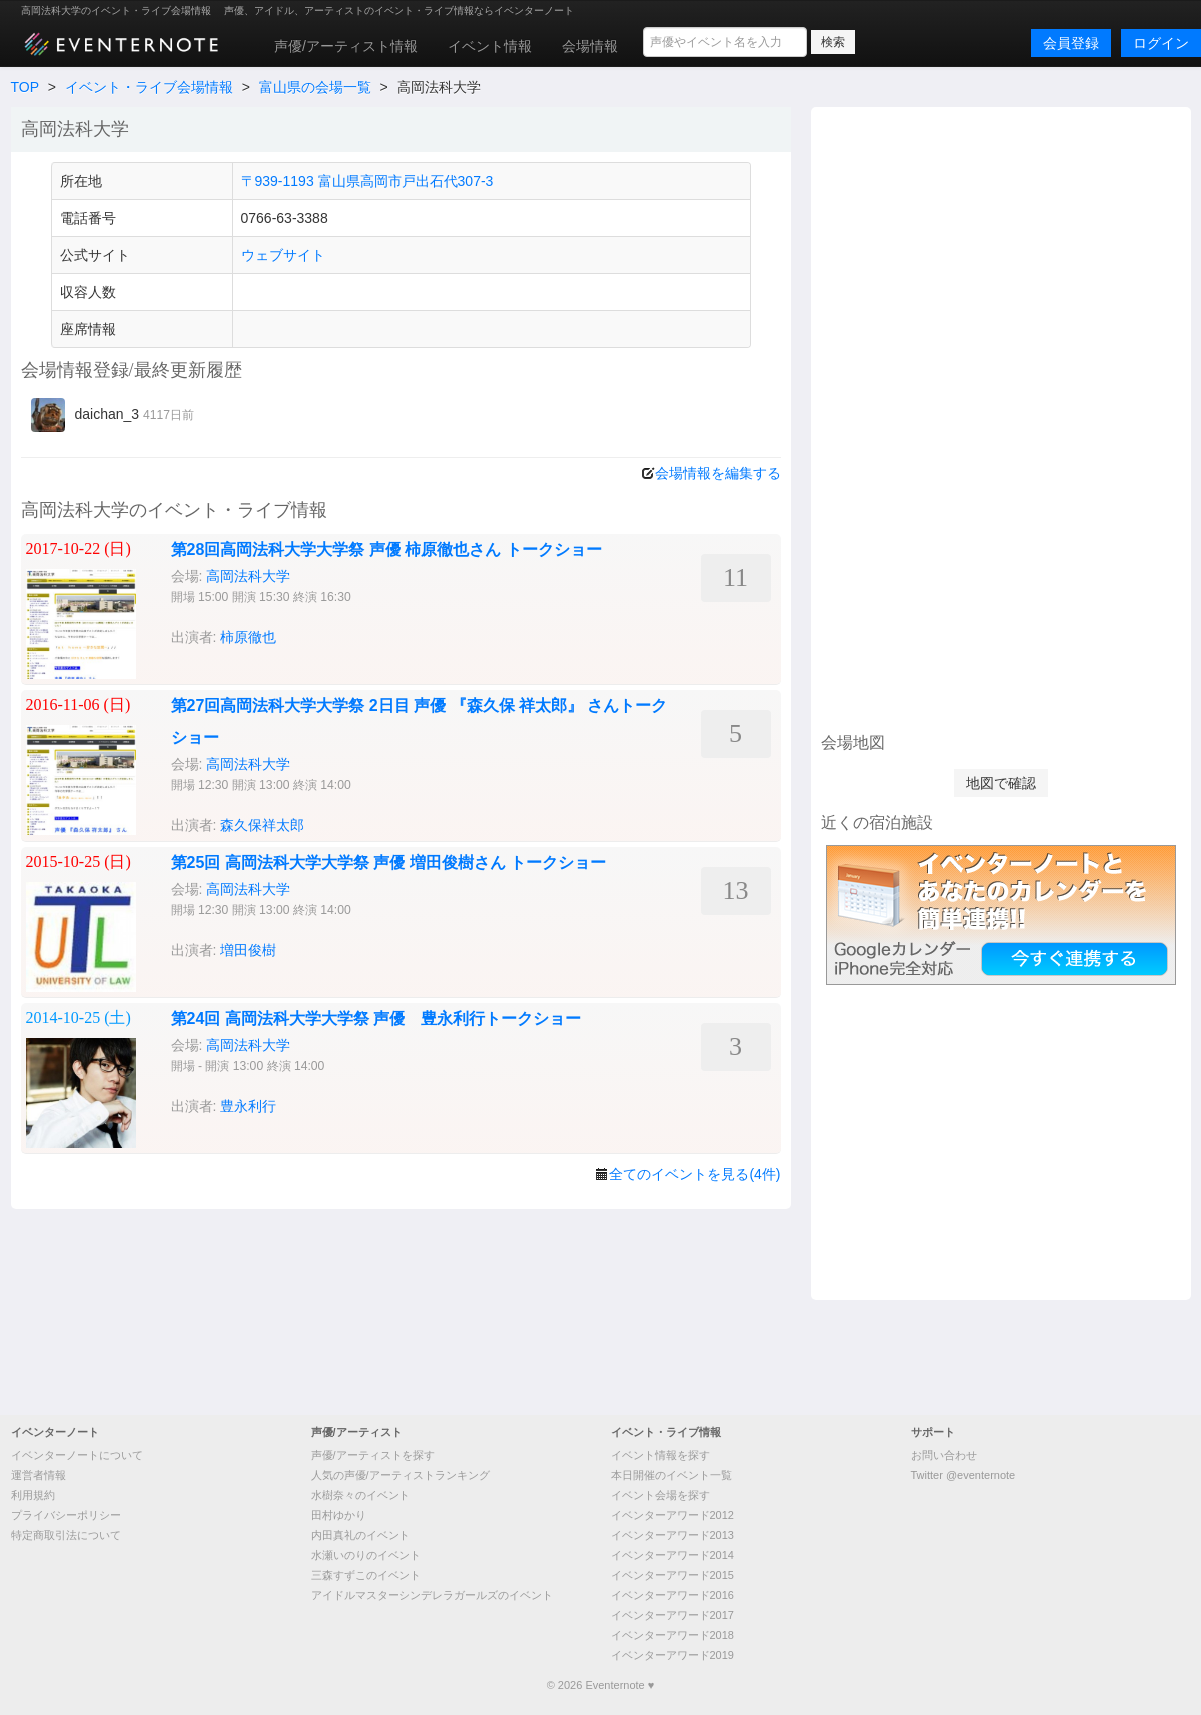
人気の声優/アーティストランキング (400, 1475)
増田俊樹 (248, 950)
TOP (25, 87)
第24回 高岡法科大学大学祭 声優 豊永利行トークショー (376, 1018)
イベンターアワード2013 (672, 1535)
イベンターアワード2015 (672, 1575)
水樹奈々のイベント (360, 1495)
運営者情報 (38, 1475)
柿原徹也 (248, 637)
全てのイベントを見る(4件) (694, 1174)
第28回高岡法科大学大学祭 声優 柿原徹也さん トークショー (386, 549)
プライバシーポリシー (66, 1515)
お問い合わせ (944, 1455)
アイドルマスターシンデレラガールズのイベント (432, 1595)
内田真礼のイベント (360, 1535)
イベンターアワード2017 (672, 1615)
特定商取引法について (66, 1535)
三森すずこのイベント (366, 1575)
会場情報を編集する (718, 473)
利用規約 (33, 1495)
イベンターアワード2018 (672, 1635)
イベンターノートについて (77, 1455)
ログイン (1161, 43)
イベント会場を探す (660, 1495)
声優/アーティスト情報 (346, 46)
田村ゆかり (338, 1515)
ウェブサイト (283, 255)
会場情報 (590, 46)
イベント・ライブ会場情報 (149, 87)
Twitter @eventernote (963, 1475)
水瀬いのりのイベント (366, 1555)
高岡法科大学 (248, 576)
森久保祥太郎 (262, 825)
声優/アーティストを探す (373, 1455)
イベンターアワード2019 (672, 1655)
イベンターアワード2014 (672, 1555)
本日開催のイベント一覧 (671, 1475)
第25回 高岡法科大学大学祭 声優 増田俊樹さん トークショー (389, 862)
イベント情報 (490, 46)
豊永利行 (248, 1106)
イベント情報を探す (660, 1455)
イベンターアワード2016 (672, 1595)
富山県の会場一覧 (315, 87)
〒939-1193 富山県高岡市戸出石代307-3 (367, 181)
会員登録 (1071, 43)
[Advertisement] (1001, 417)
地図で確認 (1001, 783)
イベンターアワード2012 (672, 1515)
